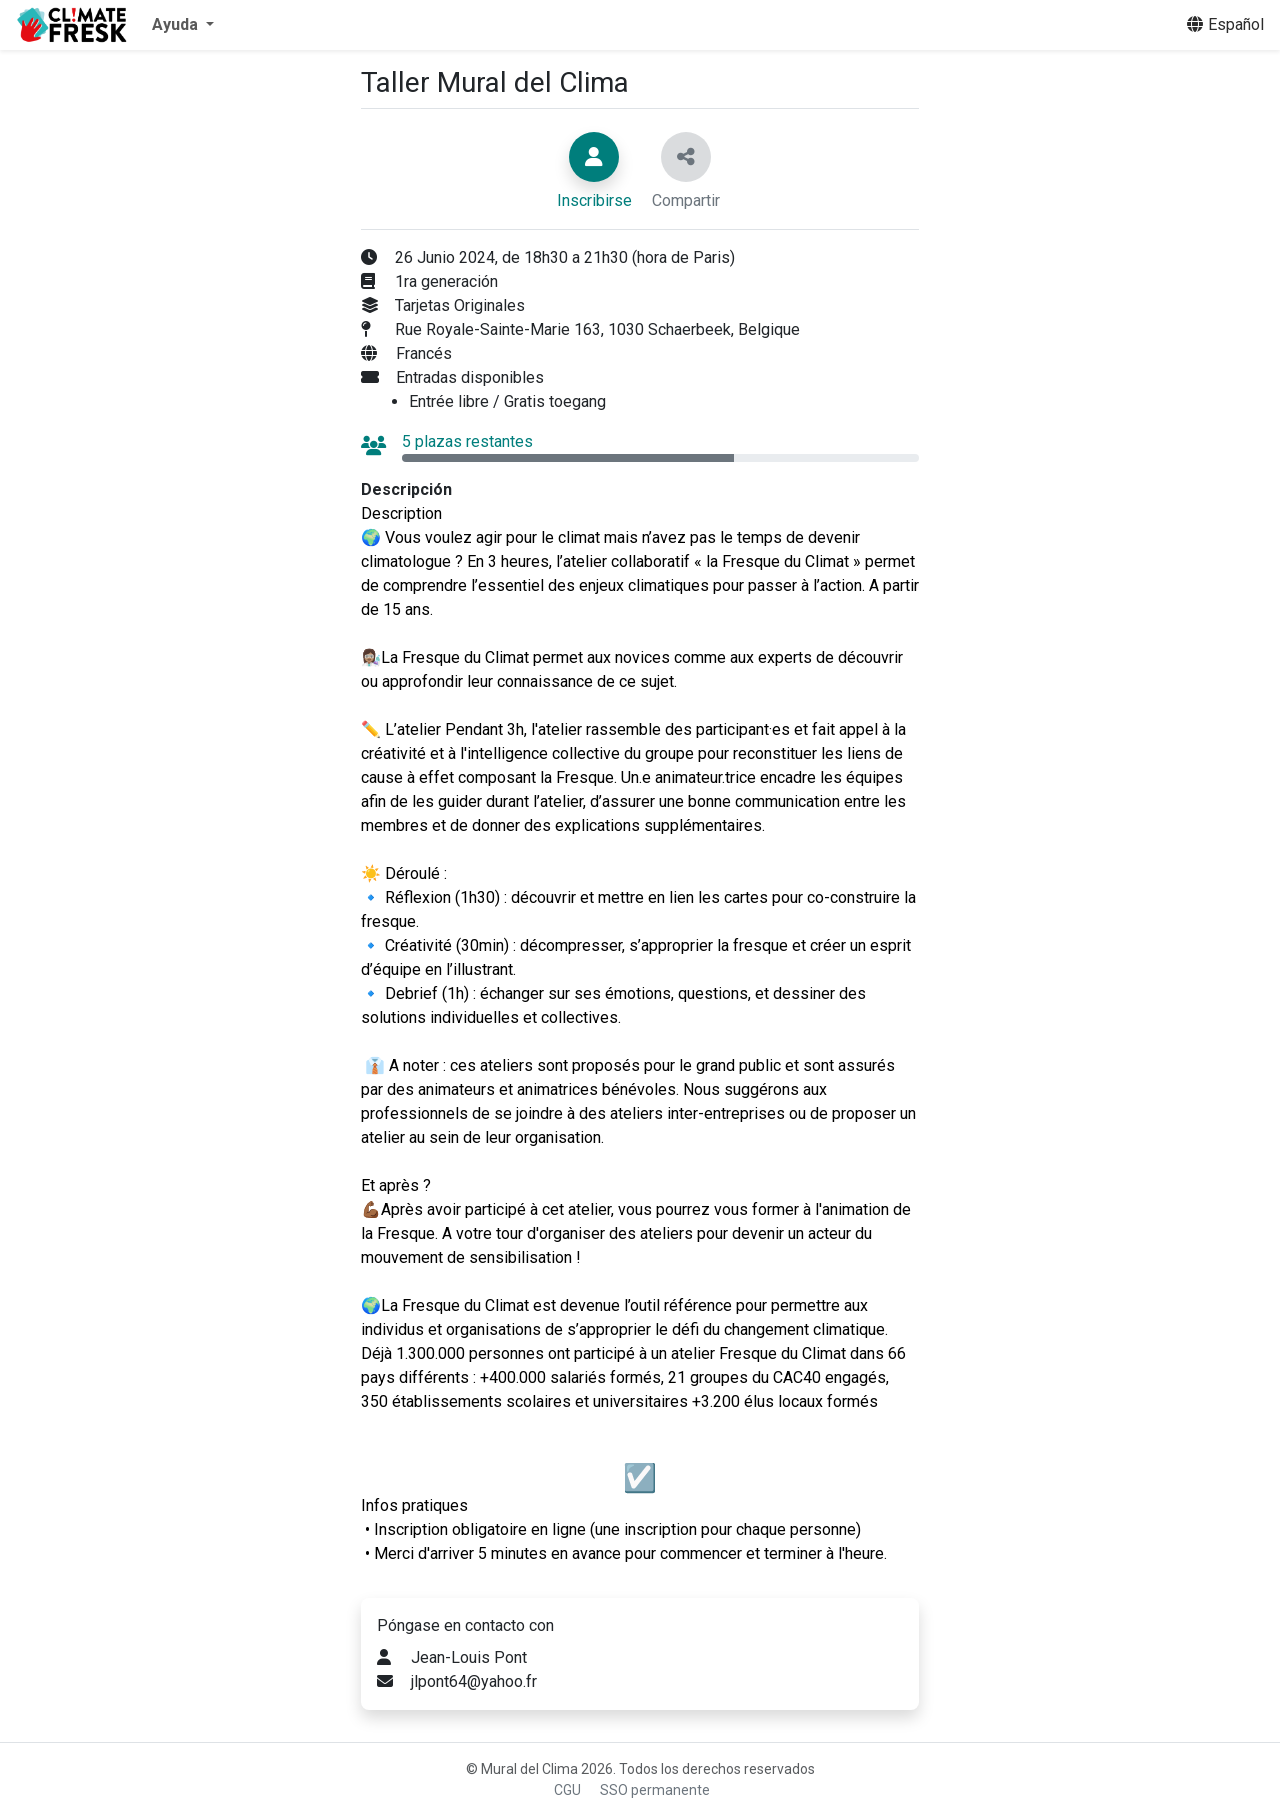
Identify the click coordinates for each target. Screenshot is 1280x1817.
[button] (183, 25)
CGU (567, 1790)
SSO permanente (655, 1790)
